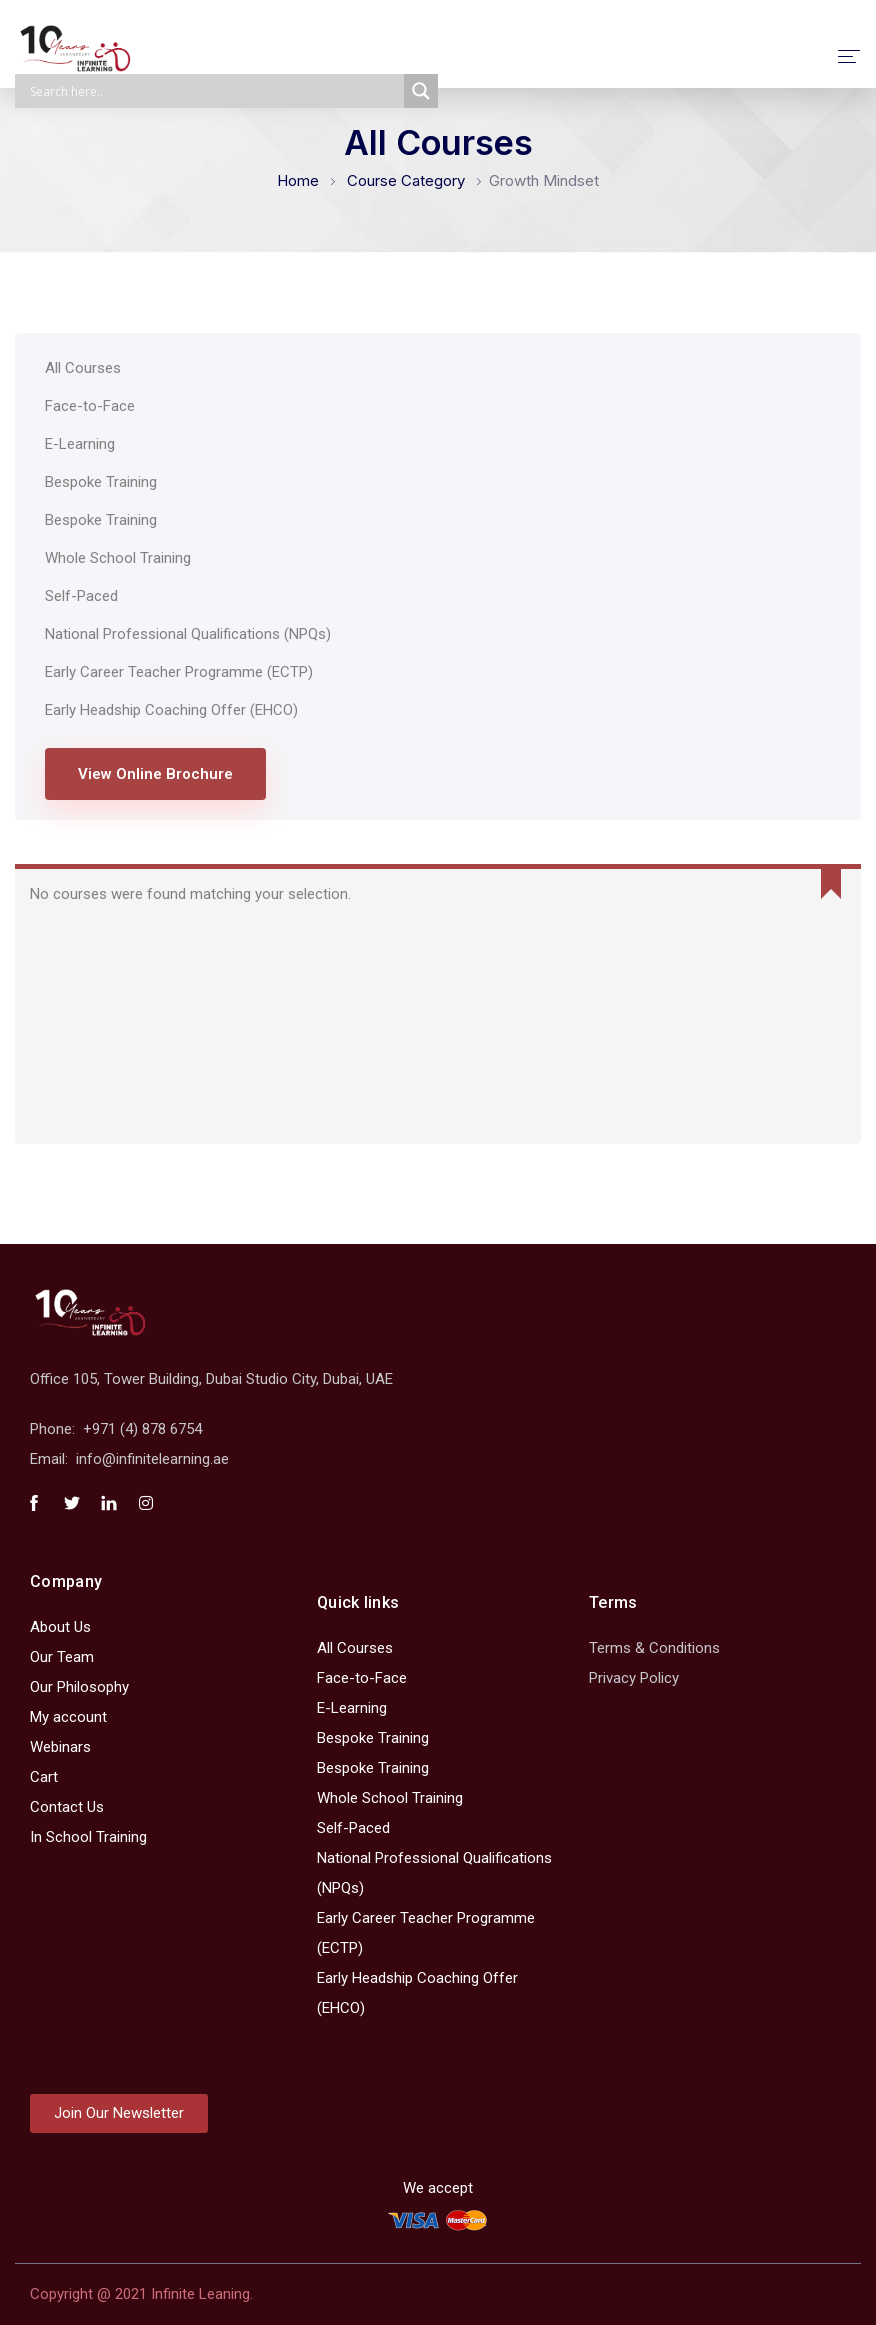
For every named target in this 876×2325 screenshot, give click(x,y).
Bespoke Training (101, 482)
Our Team (62, 1657)
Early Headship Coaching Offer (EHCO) (171, 710)
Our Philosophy (79, 1687)
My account (68, 1717)
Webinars (60, 1747)
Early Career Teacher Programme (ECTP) (179, 672)
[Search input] (214, 91)
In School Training (88, 1837)
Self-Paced (81, 596)
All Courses (83, 368)
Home (298, 180)
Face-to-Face (90, 406)
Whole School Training (118, 558)
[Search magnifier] (421, 91)
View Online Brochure (155, 774)
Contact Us (67, 1807)
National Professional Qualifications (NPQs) (188, 634)
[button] (119, 2113)
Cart (44, 1777)
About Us (60, 1627)
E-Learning (80, 444)
